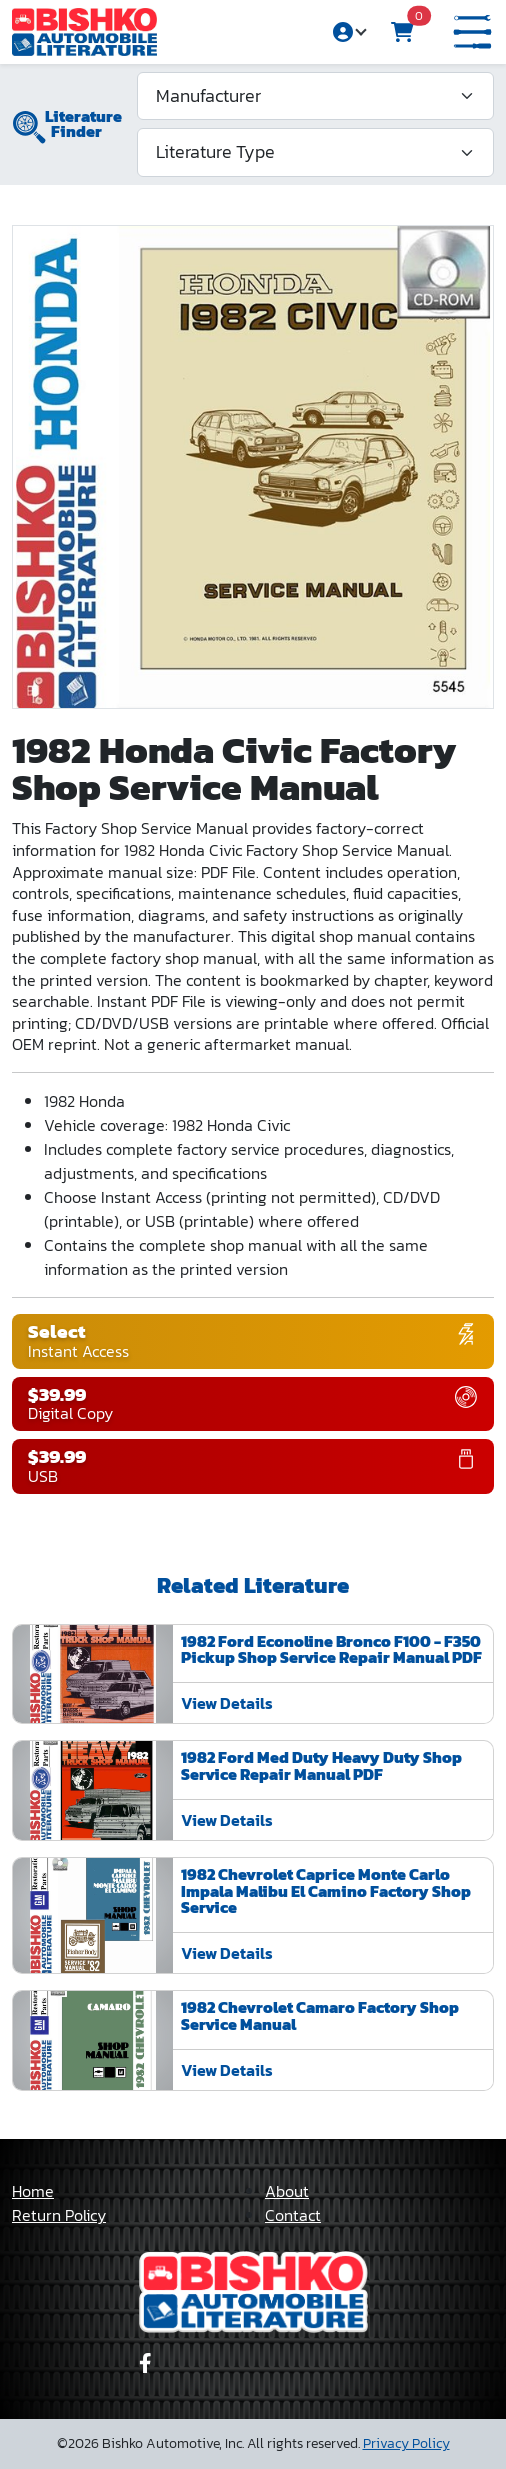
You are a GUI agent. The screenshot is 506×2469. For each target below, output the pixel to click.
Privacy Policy (406, 2443)
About (287, 2191)
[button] (472, 32)
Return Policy (59, 2215)
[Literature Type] (315, 152)
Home (33, 2191)
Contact (293, 2215)
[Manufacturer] (315, 96)
